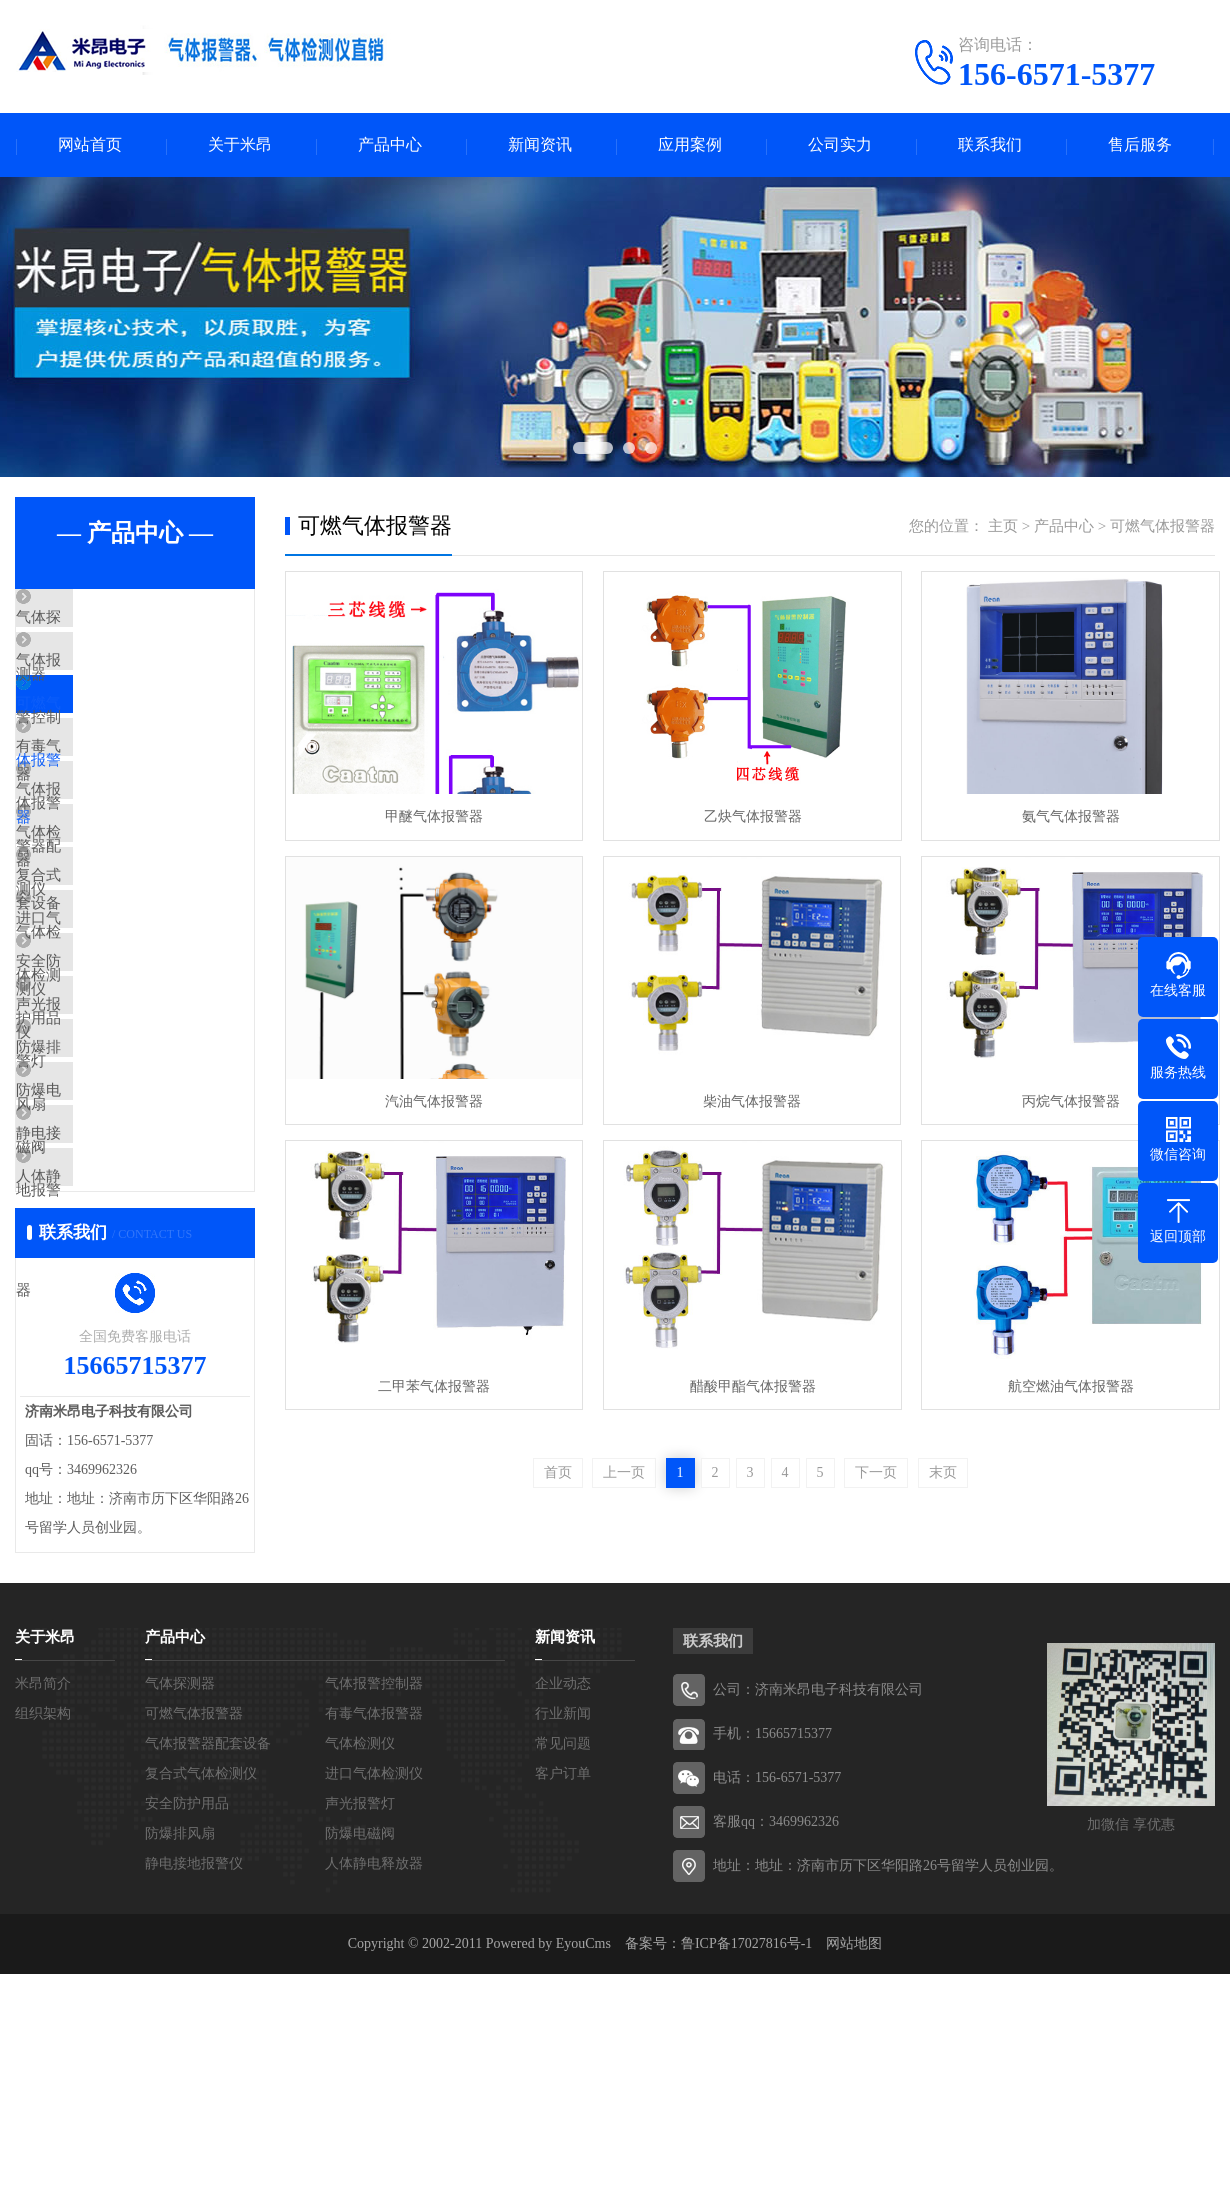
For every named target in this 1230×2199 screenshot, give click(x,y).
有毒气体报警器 (114, 797)
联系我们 (990, 145)
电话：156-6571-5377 (777, 2002)
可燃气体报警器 (114, 738)
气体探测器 (99, 620)
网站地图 (854, 2168)
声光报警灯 (99, 1151)
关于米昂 (240, 145)
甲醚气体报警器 (433, 816)
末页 (943, 1470)
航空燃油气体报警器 (1065, 1383)
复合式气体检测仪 (122, 974)
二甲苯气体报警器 (433, 1383)
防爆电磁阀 (99, 1269)
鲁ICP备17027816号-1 (746, 2168)
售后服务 (1140, 145)
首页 (558, 1470)
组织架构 (43, 1938)
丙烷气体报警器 (1065, 1099)
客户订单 (563, 1998)
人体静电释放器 (114, 1387)
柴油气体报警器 (749, 1099)
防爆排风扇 (99, 1210)
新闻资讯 (540, 145)
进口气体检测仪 (114, 1033)
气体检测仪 (99, 915)
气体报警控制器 (114, 679)
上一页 (624, 1470)
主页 (1003, 527)
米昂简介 (43, 1908)
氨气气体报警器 (1065, 816)
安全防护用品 (107, 1092)
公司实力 (840, 145)
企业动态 (563, 1908)
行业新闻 (563, 1938)
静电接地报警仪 (114, 1328)
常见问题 (563, 1968)
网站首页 (90, 145)
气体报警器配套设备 (129, 856)
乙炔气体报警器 (749, 816)
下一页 (876, 1470)
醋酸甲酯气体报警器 (749, 1383)
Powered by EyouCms (546, 2168)
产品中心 (390, 145)
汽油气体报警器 (433, 1099)
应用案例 (690, 145)
